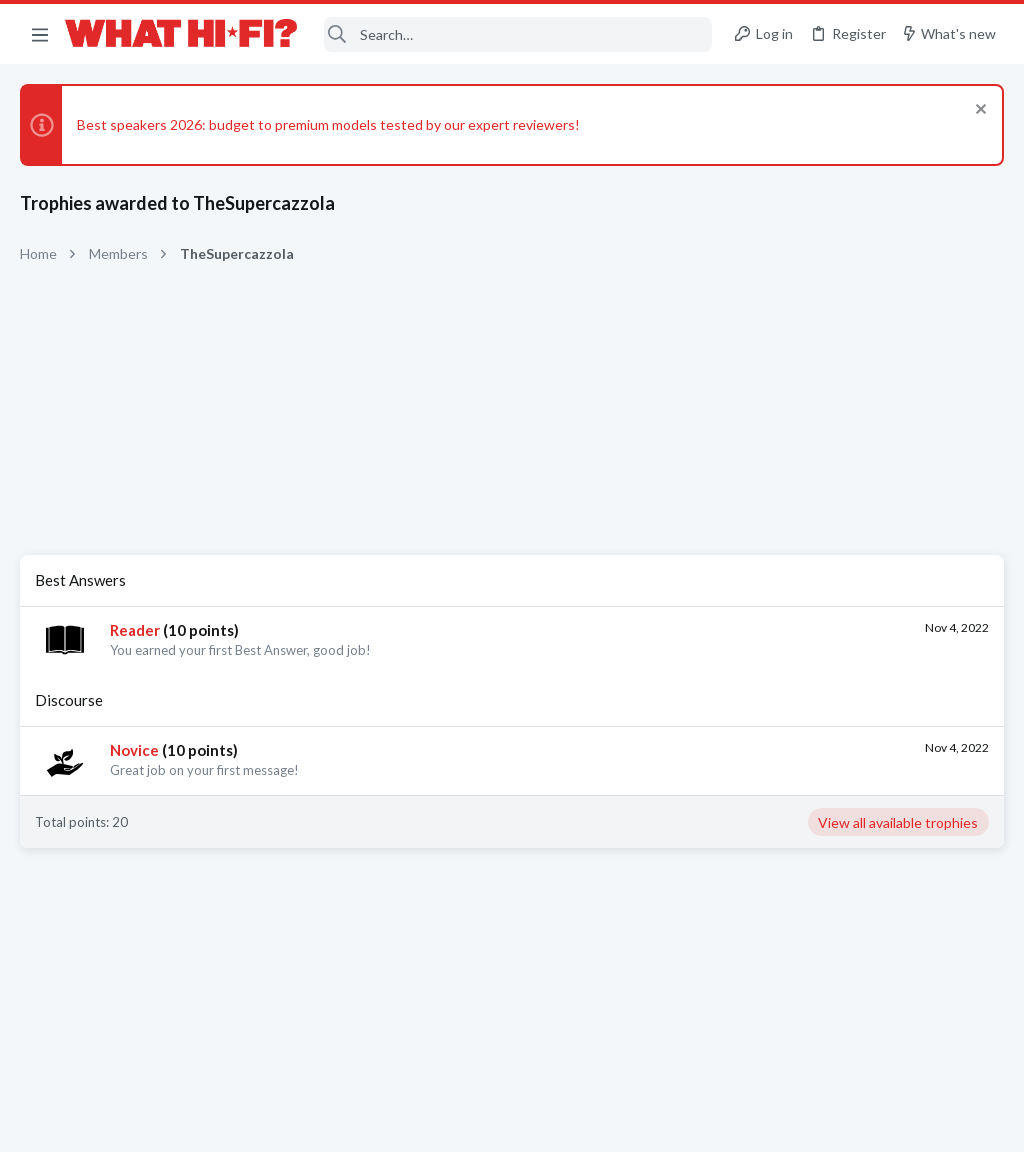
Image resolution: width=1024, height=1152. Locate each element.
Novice (134, 750)
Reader (135, 630)
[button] (40, 34)
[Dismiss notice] (978, 111)
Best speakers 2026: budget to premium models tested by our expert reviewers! (328, 124)
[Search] (518, 34)
